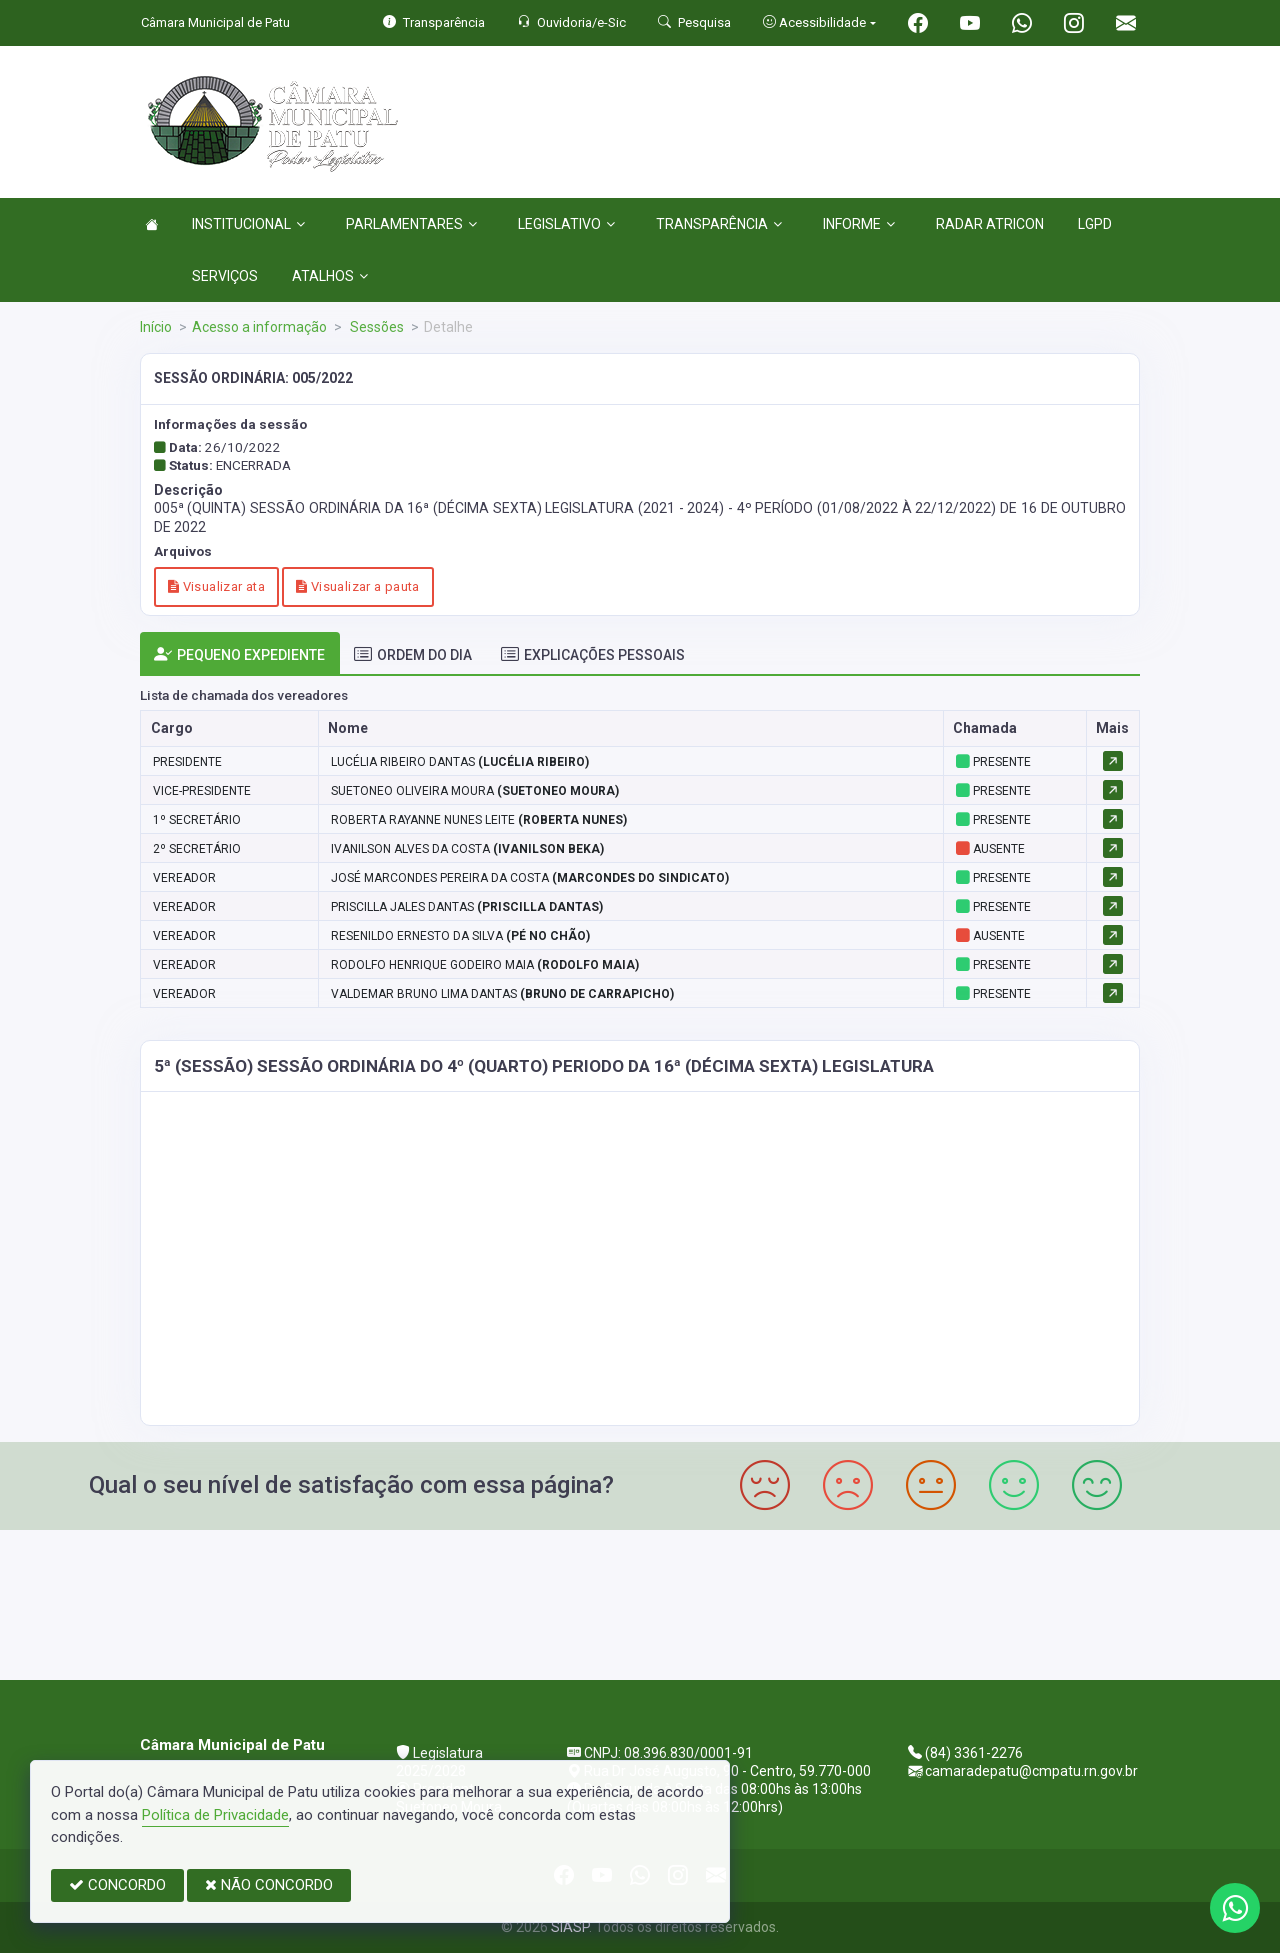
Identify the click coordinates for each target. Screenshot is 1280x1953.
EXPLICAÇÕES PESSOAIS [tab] (593, 654)
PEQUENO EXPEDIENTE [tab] (239, 654)
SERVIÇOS (225, 276)
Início (156, 327)
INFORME (859, 224)
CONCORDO (117, 1885)
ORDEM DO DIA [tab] (413, 654)
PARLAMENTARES (411, 224)
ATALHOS (330, 276)
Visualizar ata (216, 586)
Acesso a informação (259, 327)
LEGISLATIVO (566, 224)
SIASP (570, 1927)
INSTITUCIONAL (248, 224)
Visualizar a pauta (358, 586)
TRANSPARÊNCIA (719, 224)
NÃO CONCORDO (269, 1885)
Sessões (375, 327)
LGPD (1095, 224)
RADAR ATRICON (990, 224)
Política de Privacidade (215, 1815)
